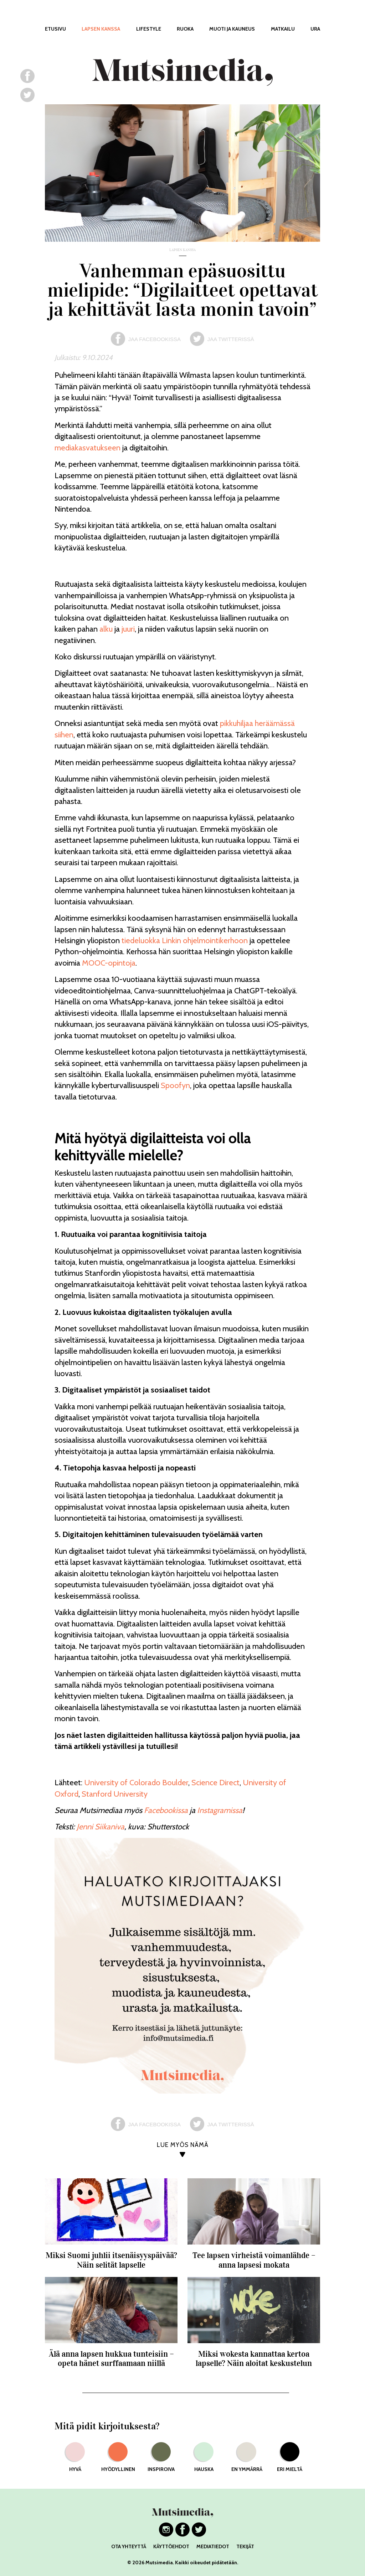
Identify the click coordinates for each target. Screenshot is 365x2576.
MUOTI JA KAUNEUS (232, 28)
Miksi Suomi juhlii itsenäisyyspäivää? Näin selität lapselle (111, 2260)
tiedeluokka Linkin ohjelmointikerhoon (185, 940)
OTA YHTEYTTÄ (128, 2546)
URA (315, 28)
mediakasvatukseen (87, 448)
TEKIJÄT (245, 2546)
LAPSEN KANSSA (101, 28)
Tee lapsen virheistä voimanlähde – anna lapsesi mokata (253, 2260)
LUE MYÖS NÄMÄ (183, 2145)
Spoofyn (175, 1085)
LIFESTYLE (148, 28)
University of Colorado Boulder (136, 1782)
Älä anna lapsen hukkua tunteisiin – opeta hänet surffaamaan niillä (111, 2358)
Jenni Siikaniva (100, 1827)
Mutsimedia (159, 2562)
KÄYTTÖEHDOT (171, 2546)
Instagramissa (219, 1810)
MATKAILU (283, 28)
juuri (128, 629)
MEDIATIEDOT (212, 2546)
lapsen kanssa (182, 250)
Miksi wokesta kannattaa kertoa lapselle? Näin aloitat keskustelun (254, 2358)
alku (106, 629)
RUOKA (185, 28)
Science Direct (215, 1782)
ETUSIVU (55, 28)
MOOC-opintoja (108, 963)
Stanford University (115, 1794)
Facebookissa (166, 1810)
